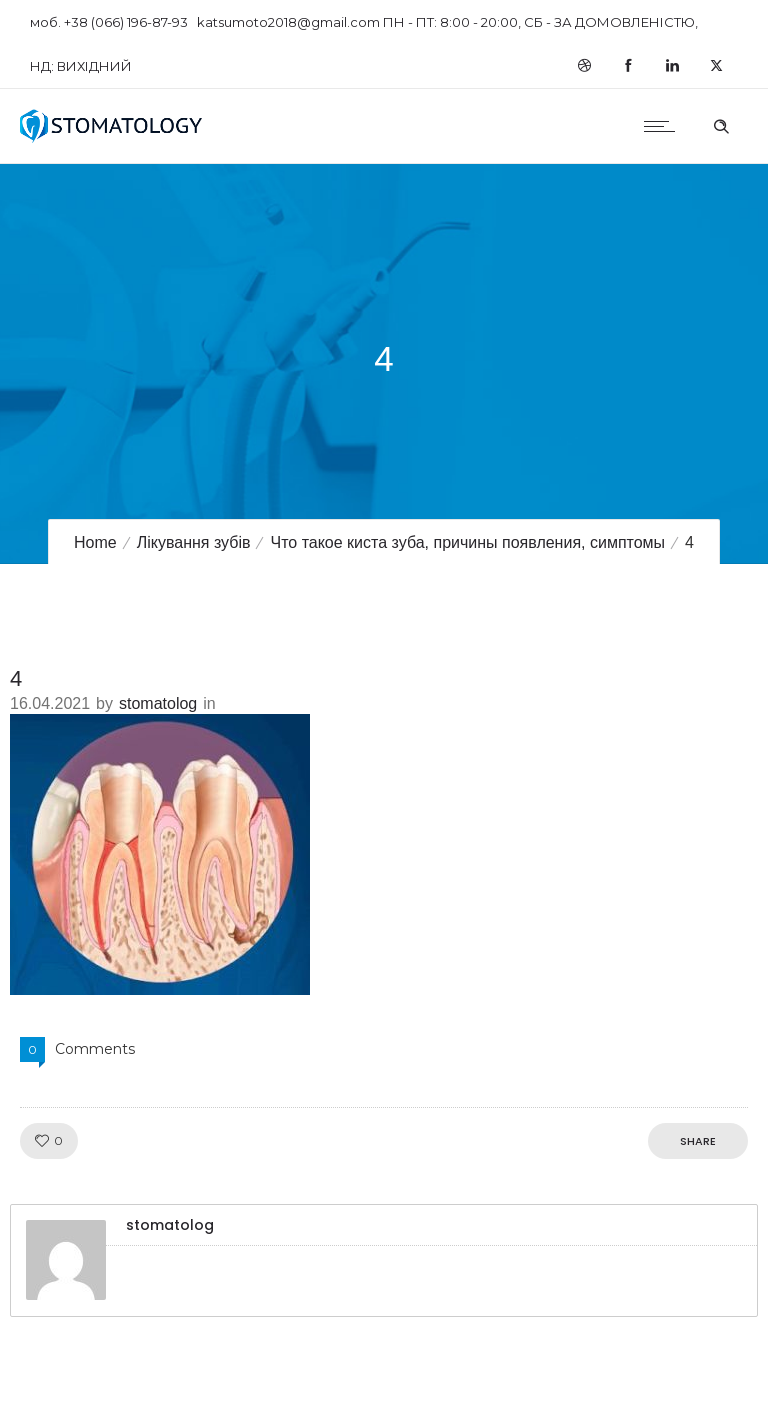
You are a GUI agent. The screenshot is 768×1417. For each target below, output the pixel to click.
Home (95, 542)
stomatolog (158, 703)
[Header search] (721, 124)
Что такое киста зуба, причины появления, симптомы (467, 542)
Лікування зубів (194, 542)
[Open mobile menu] (664, 126)
